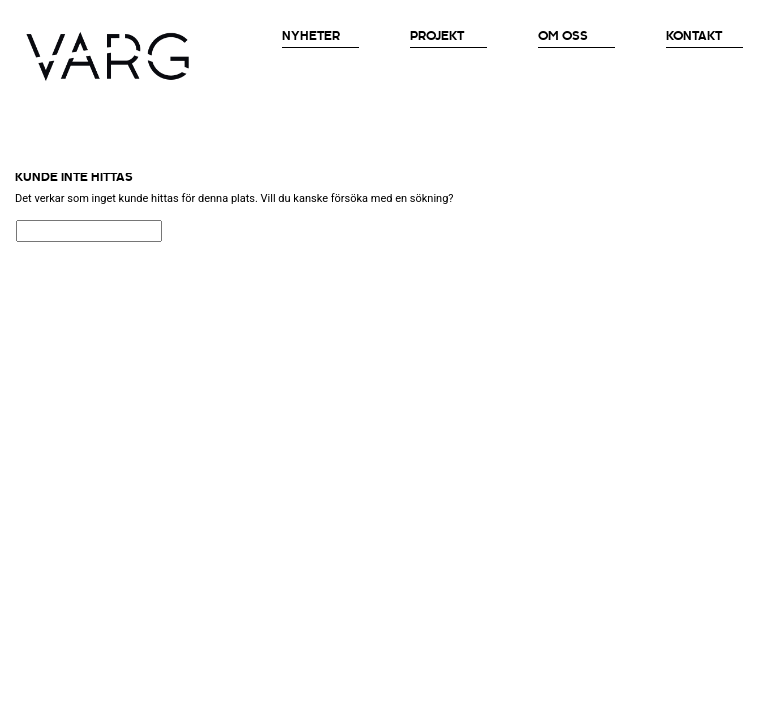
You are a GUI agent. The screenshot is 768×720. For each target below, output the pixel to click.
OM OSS (563, 36)
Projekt (437, 36)
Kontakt (694, 36)
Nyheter (311, 36)
